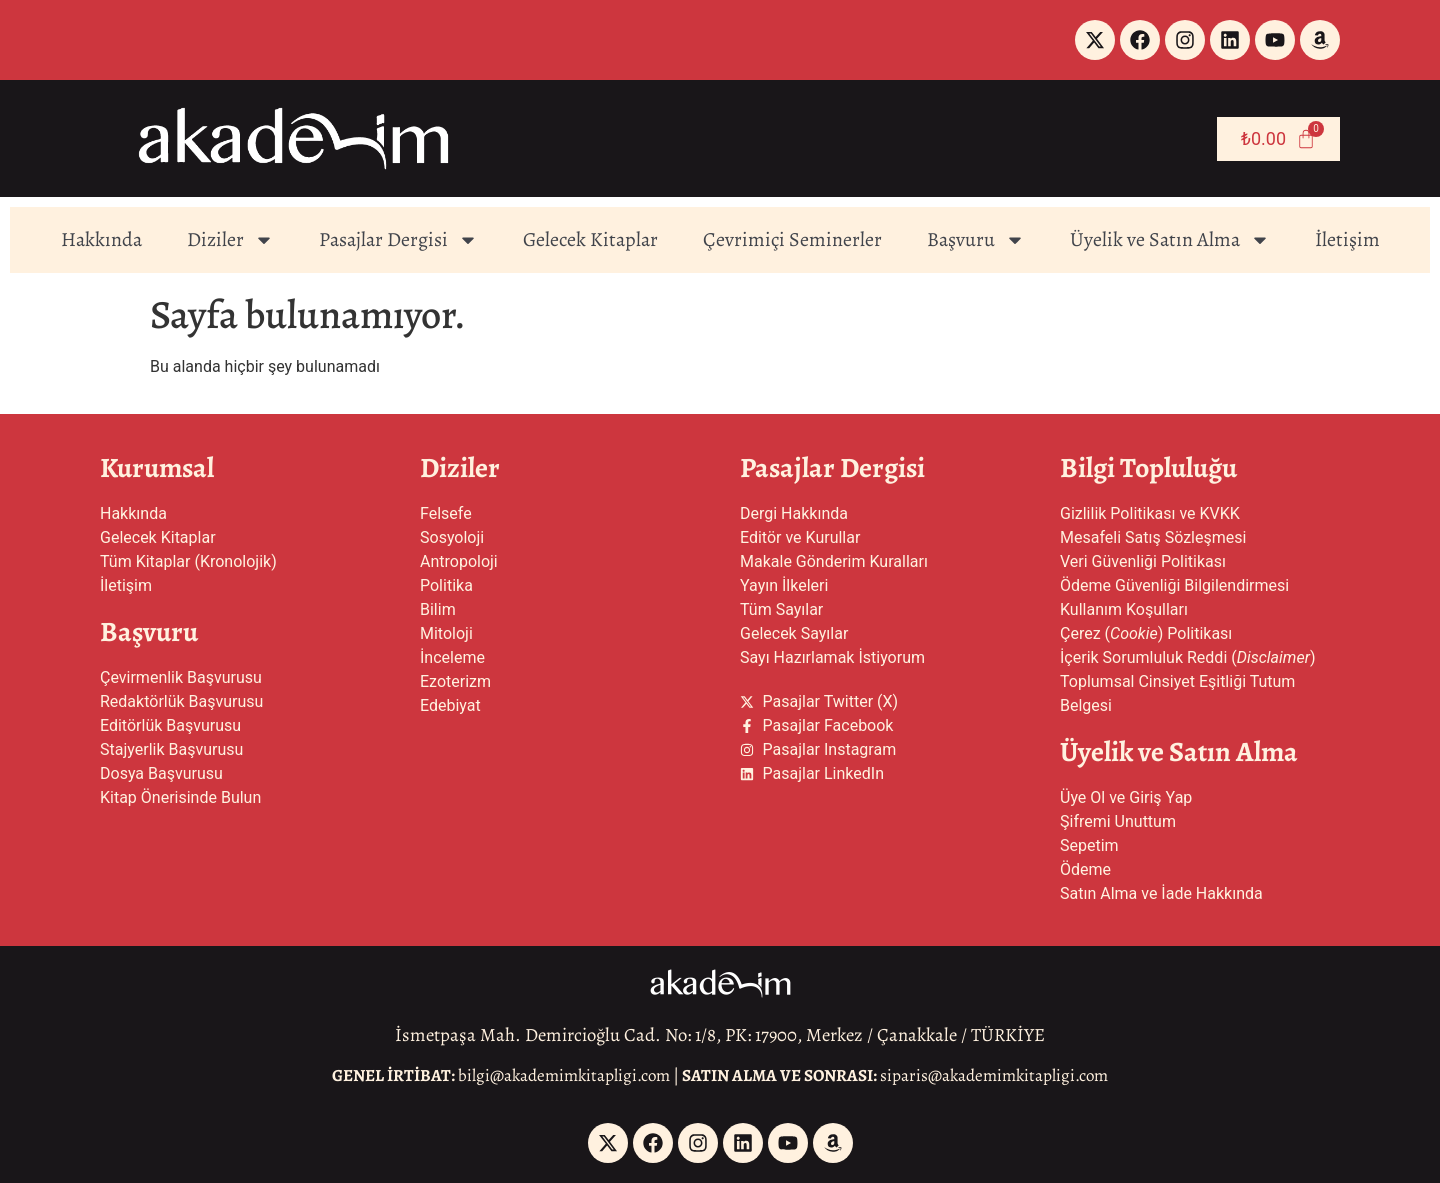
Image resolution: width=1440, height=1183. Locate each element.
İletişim (1347, 239)
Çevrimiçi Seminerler (792, 239)
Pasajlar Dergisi (398, 240)
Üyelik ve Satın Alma (1170, 240)
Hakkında (101, 239)
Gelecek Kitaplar (590, 239)
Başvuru (976, 240)
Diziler (230, 240)
